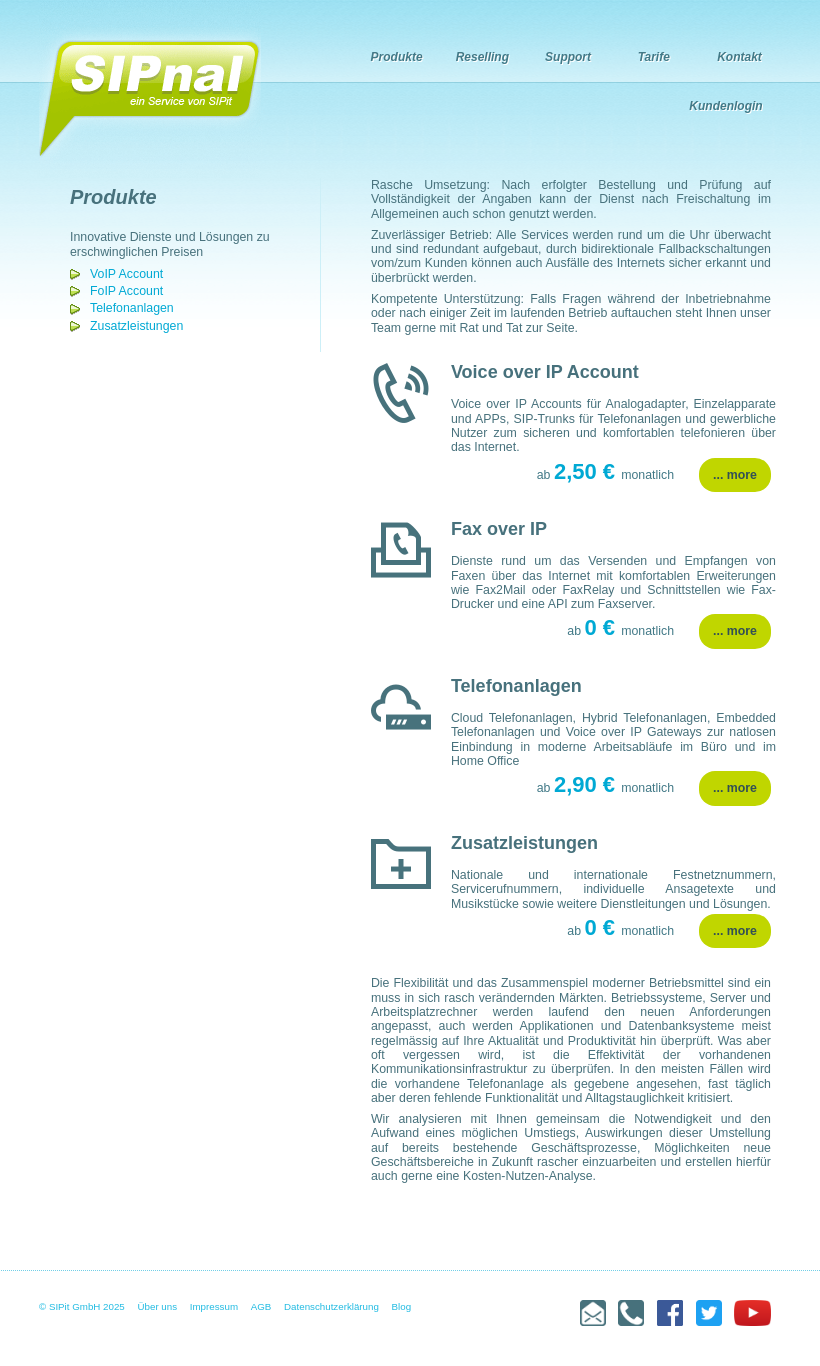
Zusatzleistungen (136, 326)
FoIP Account (126, 291)
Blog (402, 1306)
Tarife (654, 57)
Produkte (397, 57)
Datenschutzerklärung (331, 1306)
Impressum (214, 1306)
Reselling (482, 57)
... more (735, 475)
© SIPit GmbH (69, 1306)
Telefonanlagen (132, 308)
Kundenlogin (725, 106)
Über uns (158, 1306)
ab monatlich (605, 475)
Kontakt (739, 57)
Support (568, 57)
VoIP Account (126, 274)
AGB (261, 1306)
